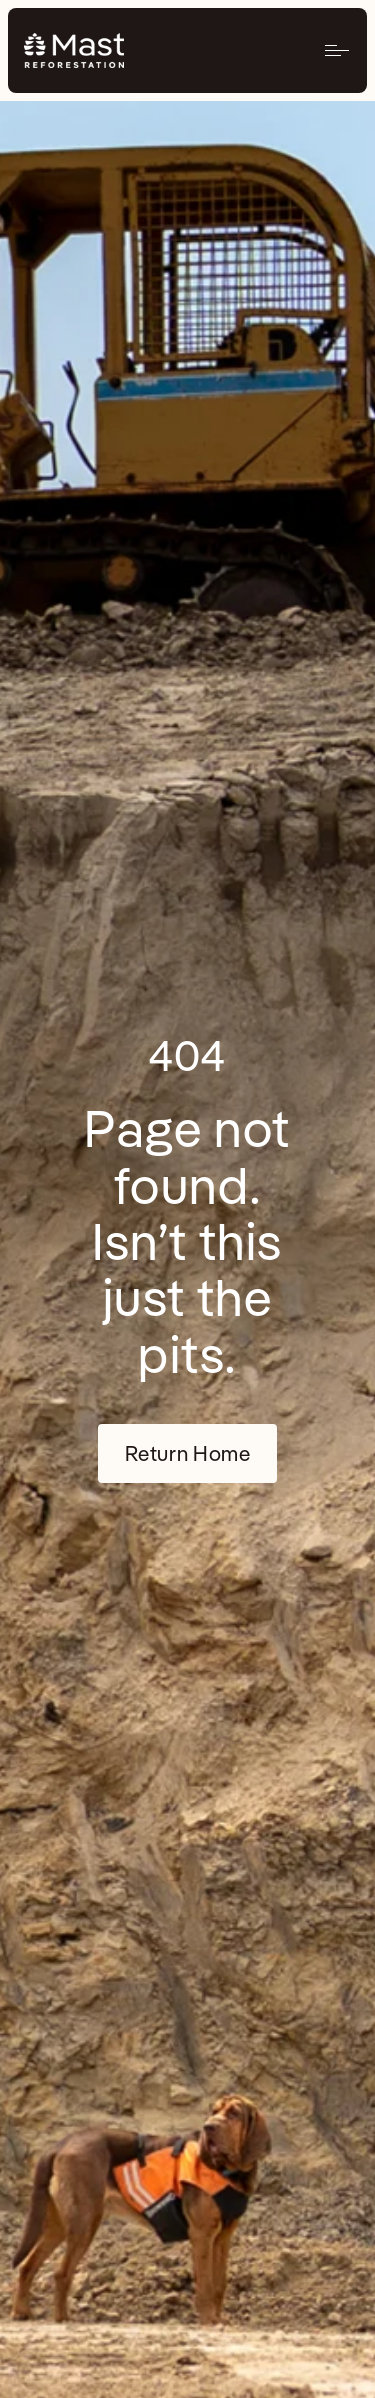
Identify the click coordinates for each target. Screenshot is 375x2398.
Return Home (188, 1453)
